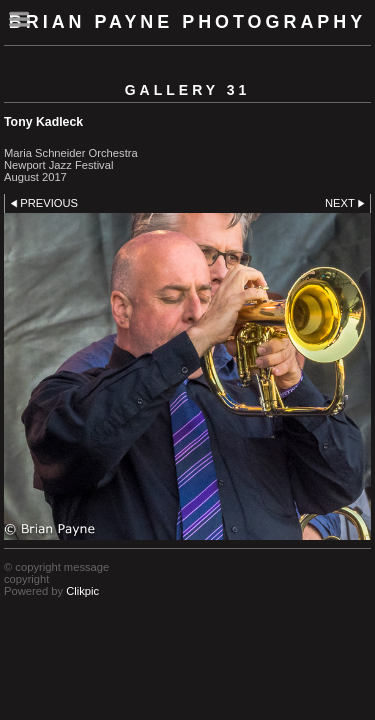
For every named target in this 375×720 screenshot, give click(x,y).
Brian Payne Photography (187, 22)
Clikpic (82, 591)
